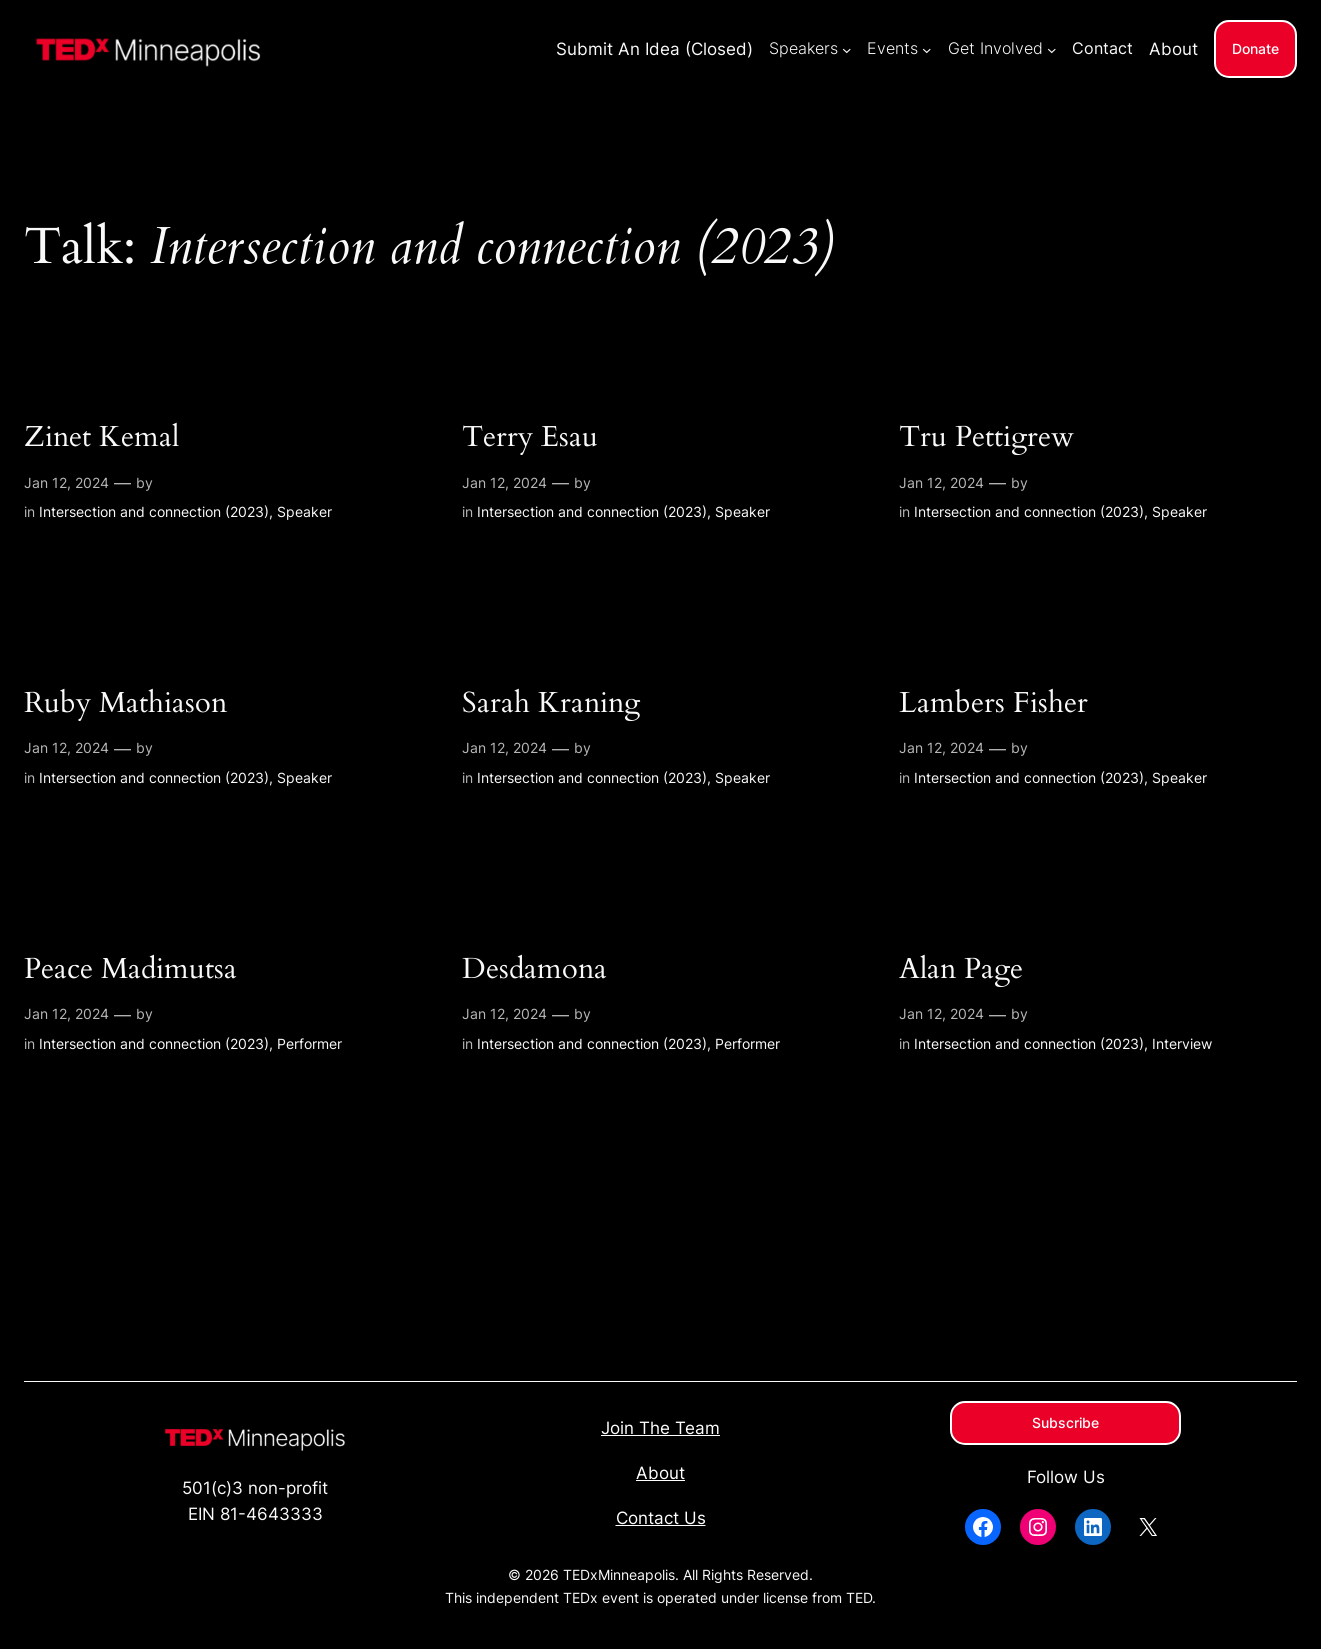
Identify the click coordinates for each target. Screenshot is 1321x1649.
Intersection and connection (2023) (154, 511)
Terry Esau (530, 437)
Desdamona (534, 969)
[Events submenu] (927, 49)
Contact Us (661, 1518)
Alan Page (961, 969)
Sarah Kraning (551, 703)
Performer (309, 1043)
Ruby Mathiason (125, 703)
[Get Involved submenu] (1052, 49)
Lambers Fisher (993, 703)
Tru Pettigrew (986, 437)
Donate (1255, 48)
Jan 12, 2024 (66, 482)
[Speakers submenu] (847, 49)
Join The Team (660, 1428)
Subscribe (1065, 1422)
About (660, 1473)
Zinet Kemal (101, 437)
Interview (1182, 1043)
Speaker (304, 511)
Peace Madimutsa (130, 969)
